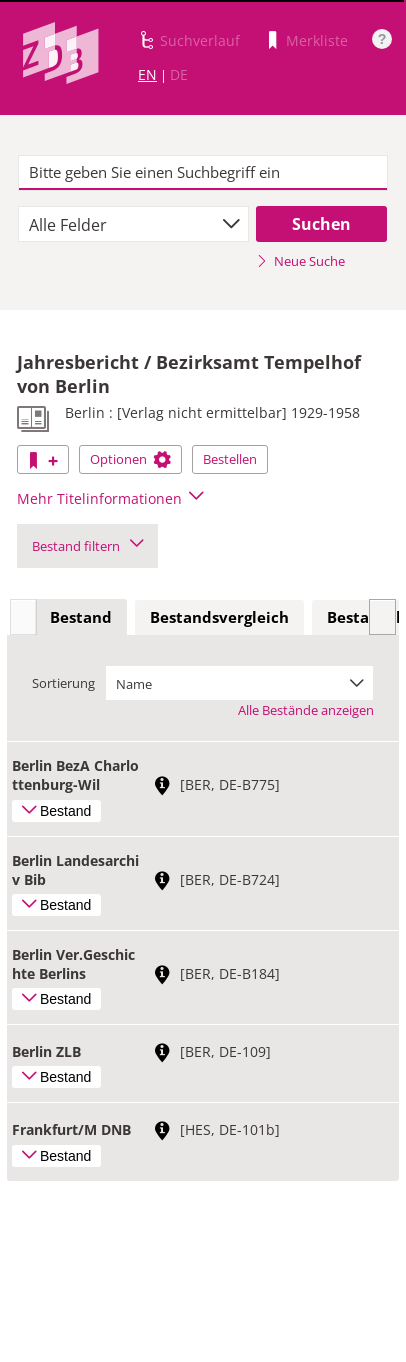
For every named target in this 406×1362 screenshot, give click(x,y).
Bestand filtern (87, 546)
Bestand (81, 617)
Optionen (130, 459)
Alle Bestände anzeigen (306, 710)
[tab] (81, 618)
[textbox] (203, 173)
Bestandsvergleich (219, 617)
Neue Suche (300, 261)
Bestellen (230, 459)
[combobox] (134, 224)
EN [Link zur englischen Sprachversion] (147, 74)
